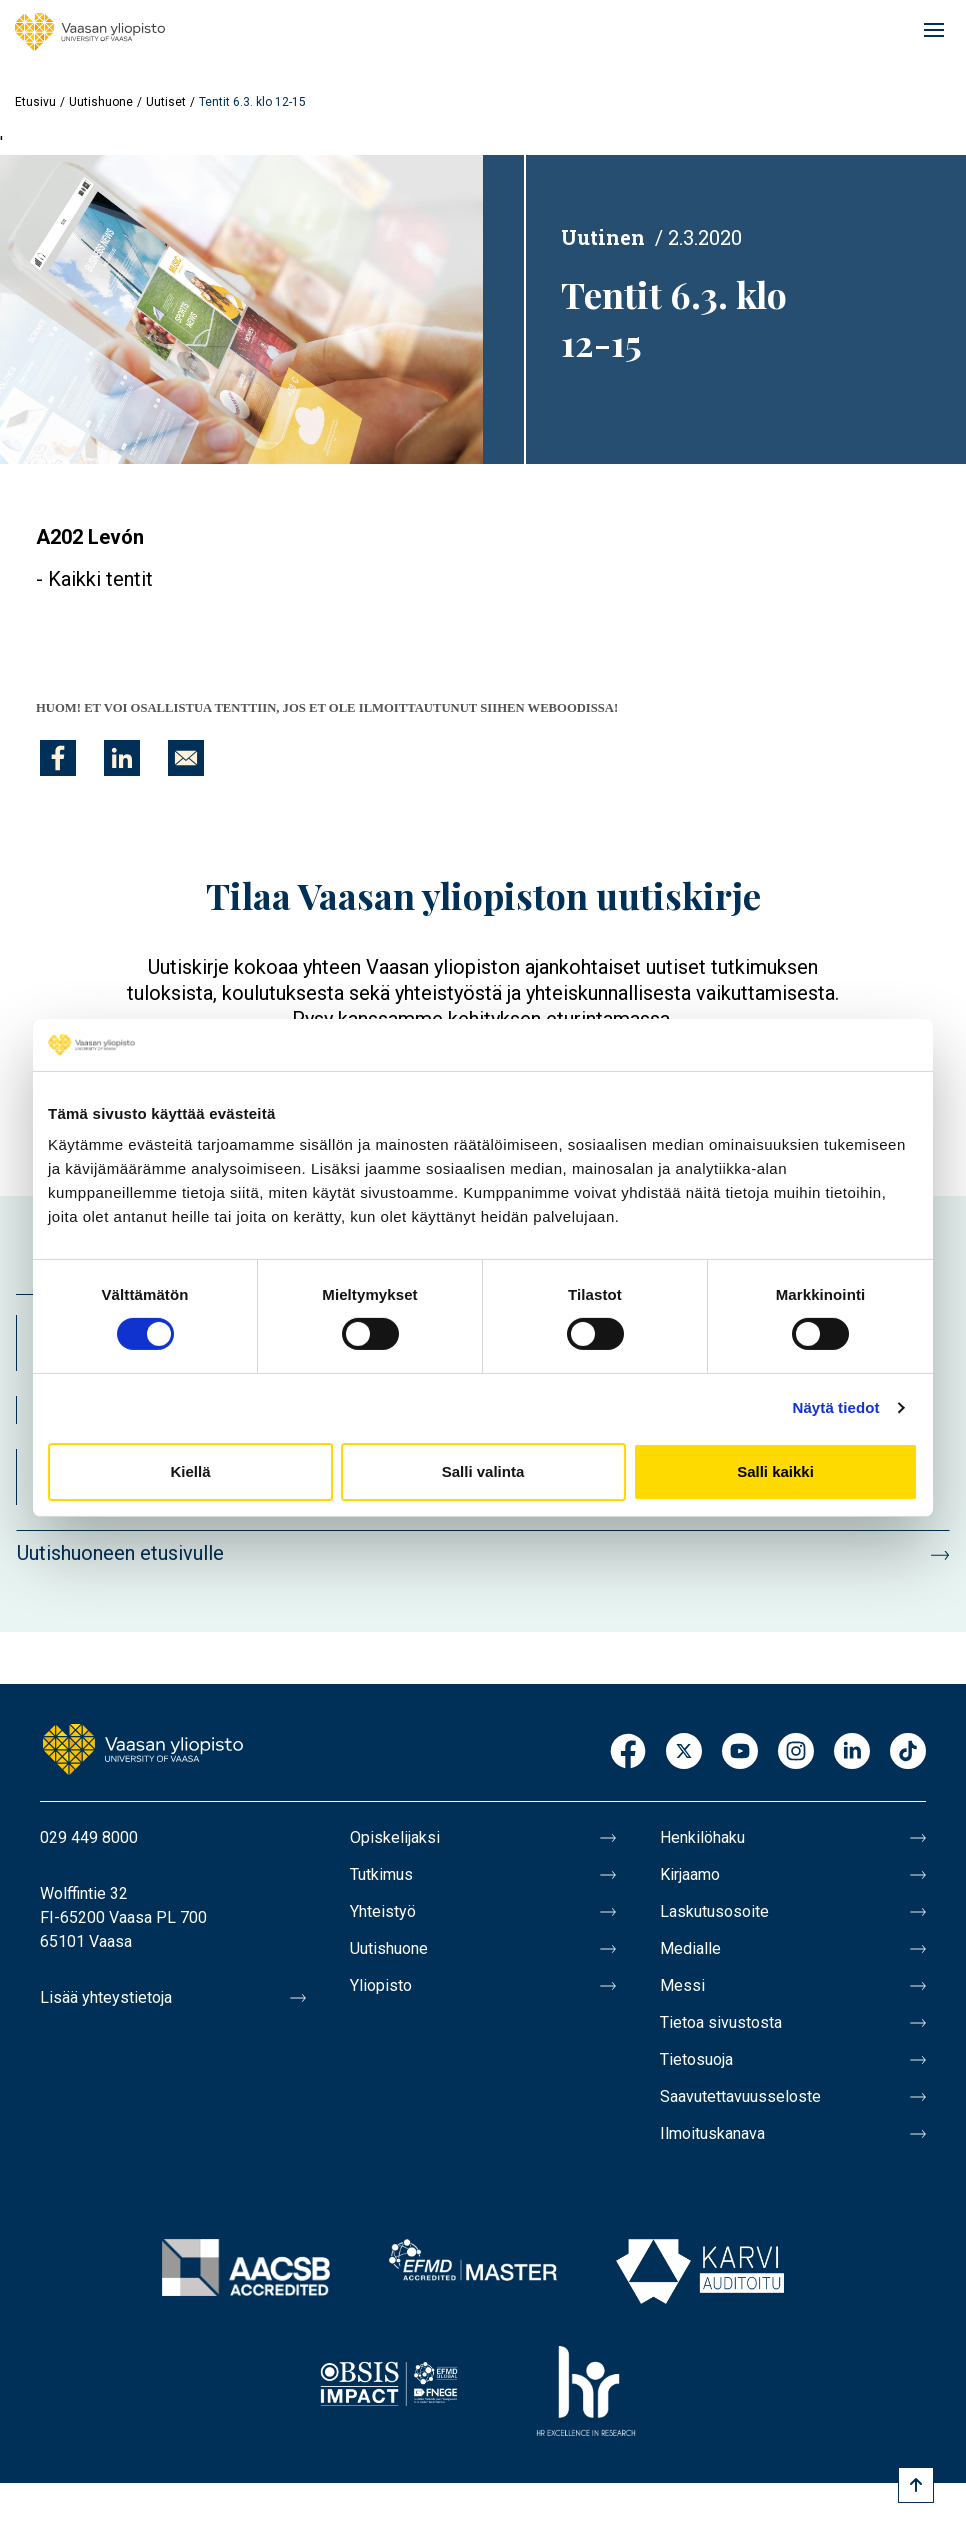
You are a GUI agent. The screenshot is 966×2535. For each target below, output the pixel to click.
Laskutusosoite (714, 1911)
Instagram (796, 1752)
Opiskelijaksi (395, 1837)
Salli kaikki (775, 1471)
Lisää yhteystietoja (106, 1997)
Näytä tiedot (836, 1407)
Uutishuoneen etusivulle (120, 1553)
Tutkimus (381, 1874)
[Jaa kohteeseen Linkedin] (122, 758)
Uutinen (603, 237)
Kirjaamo (690, 1874)
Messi (682, 1985)
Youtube (740, 1752)
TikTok (908, 1752)
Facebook (628, 1752)
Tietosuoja (696, 2059)
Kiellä (190, 1471)
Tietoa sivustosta (721, 2022)
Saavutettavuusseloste (740, 2096)
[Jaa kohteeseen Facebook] (58, 758)
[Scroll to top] (916, 2485)
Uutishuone (101, 102)
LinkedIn (852, 1752)
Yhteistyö (383, 1911)
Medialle (690, 1948)
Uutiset (166, 102)
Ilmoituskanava (712, 2133)
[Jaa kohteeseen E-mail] (186, 758)
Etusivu (35, 102)
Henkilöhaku (702, 1837)
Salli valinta (483, 1471)
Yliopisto (381, 1985)
